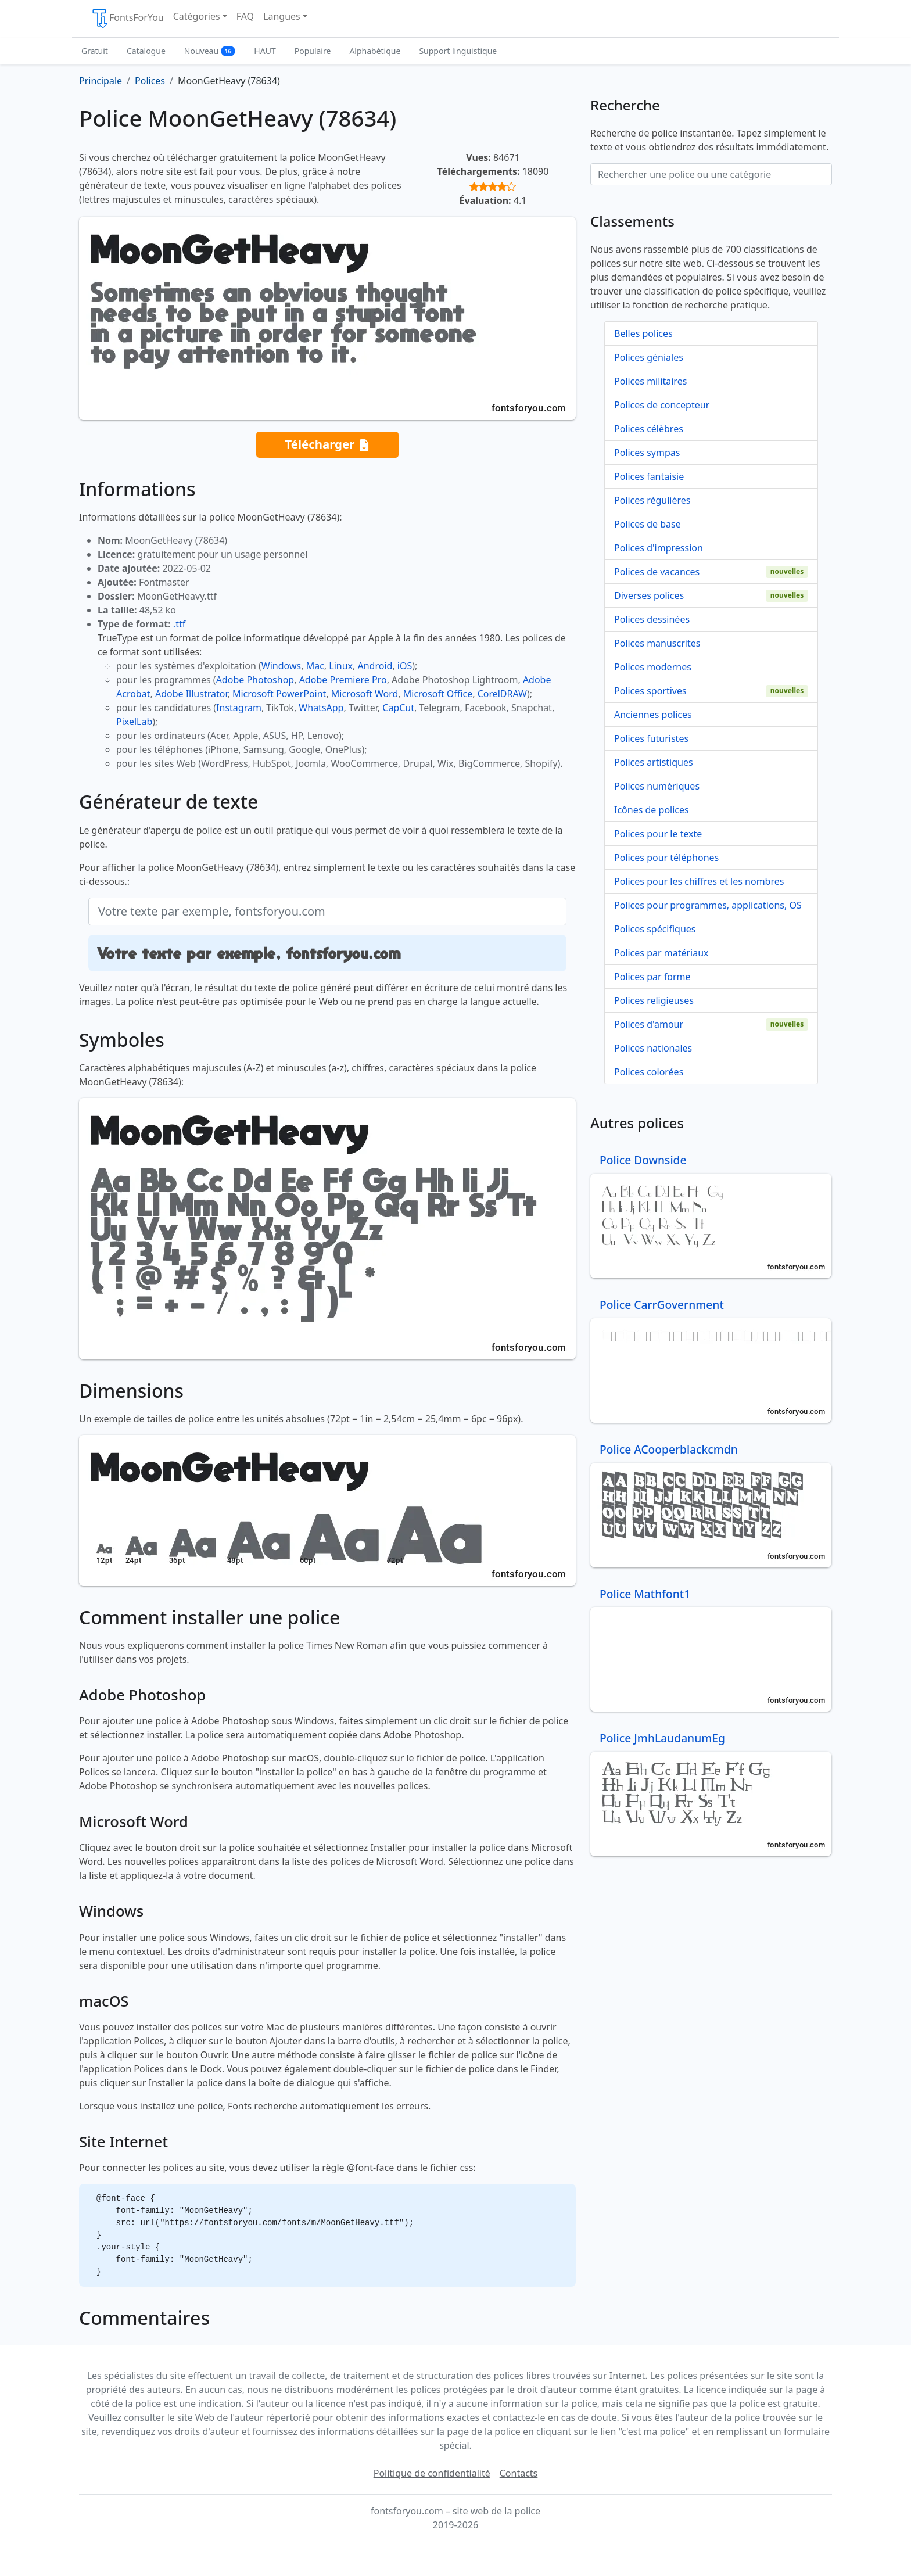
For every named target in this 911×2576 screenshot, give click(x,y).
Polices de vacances (657, 571)
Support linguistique (458, 50)
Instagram (238, 707)
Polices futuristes (651, 738)
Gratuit (94, 50)
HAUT (264, 50)
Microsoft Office (437, 693)
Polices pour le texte (658, 833)
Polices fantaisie (649, 476)
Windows (281, 665)
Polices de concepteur (661, 405)
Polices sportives (650, 690)
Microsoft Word (364, 693)
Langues (281, 16)
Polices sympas (647, 452)
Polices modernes (652, 667)
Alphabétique (374, 50)
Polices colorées (648, 1071)
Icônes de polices (651, 809)
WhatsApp (321, 707)
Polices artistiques (653, 762)
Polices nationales (653, 1048)
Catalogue (146, 50)
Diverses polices (649, 595)
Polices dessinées (652, 619)
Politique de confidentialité (432, 2473)
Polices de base (647, 524)
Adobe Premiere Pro (343, 679)
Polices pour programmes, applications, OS (708, 905)
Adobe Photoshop (255, 679)
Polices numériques (657, 786)
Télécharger (327, 445)
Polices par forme (652, 976)
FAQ (245, 16)
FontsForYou (127, 18)
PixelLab (134, 721)
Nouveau (210, 50)
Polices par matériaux (661, 952)
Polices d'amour (648, 1024)
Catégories (196, 16)
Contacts (519, 2473)
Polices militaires (650, 381)
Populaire (313, 50)
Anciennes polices (653, 714)
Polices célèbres (648, 428)
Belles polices (643, 333)
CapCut (398, 707)
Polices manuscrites (657, 643)
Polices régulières (652, 500)
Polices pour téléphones (666, 857)
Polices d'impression (658, 547)
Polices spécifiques (655, 929)
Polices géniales (648, 357)
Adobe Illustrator (191, 693)
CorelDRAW (502, 693)
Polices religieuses (654, 1000)
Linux (341, 665)
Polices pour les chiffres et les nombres (699, 881)
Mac (315, 665)
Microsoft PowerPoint (279, 693)
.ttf (179, 624)
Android (375, 665)
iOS (404, 665)
